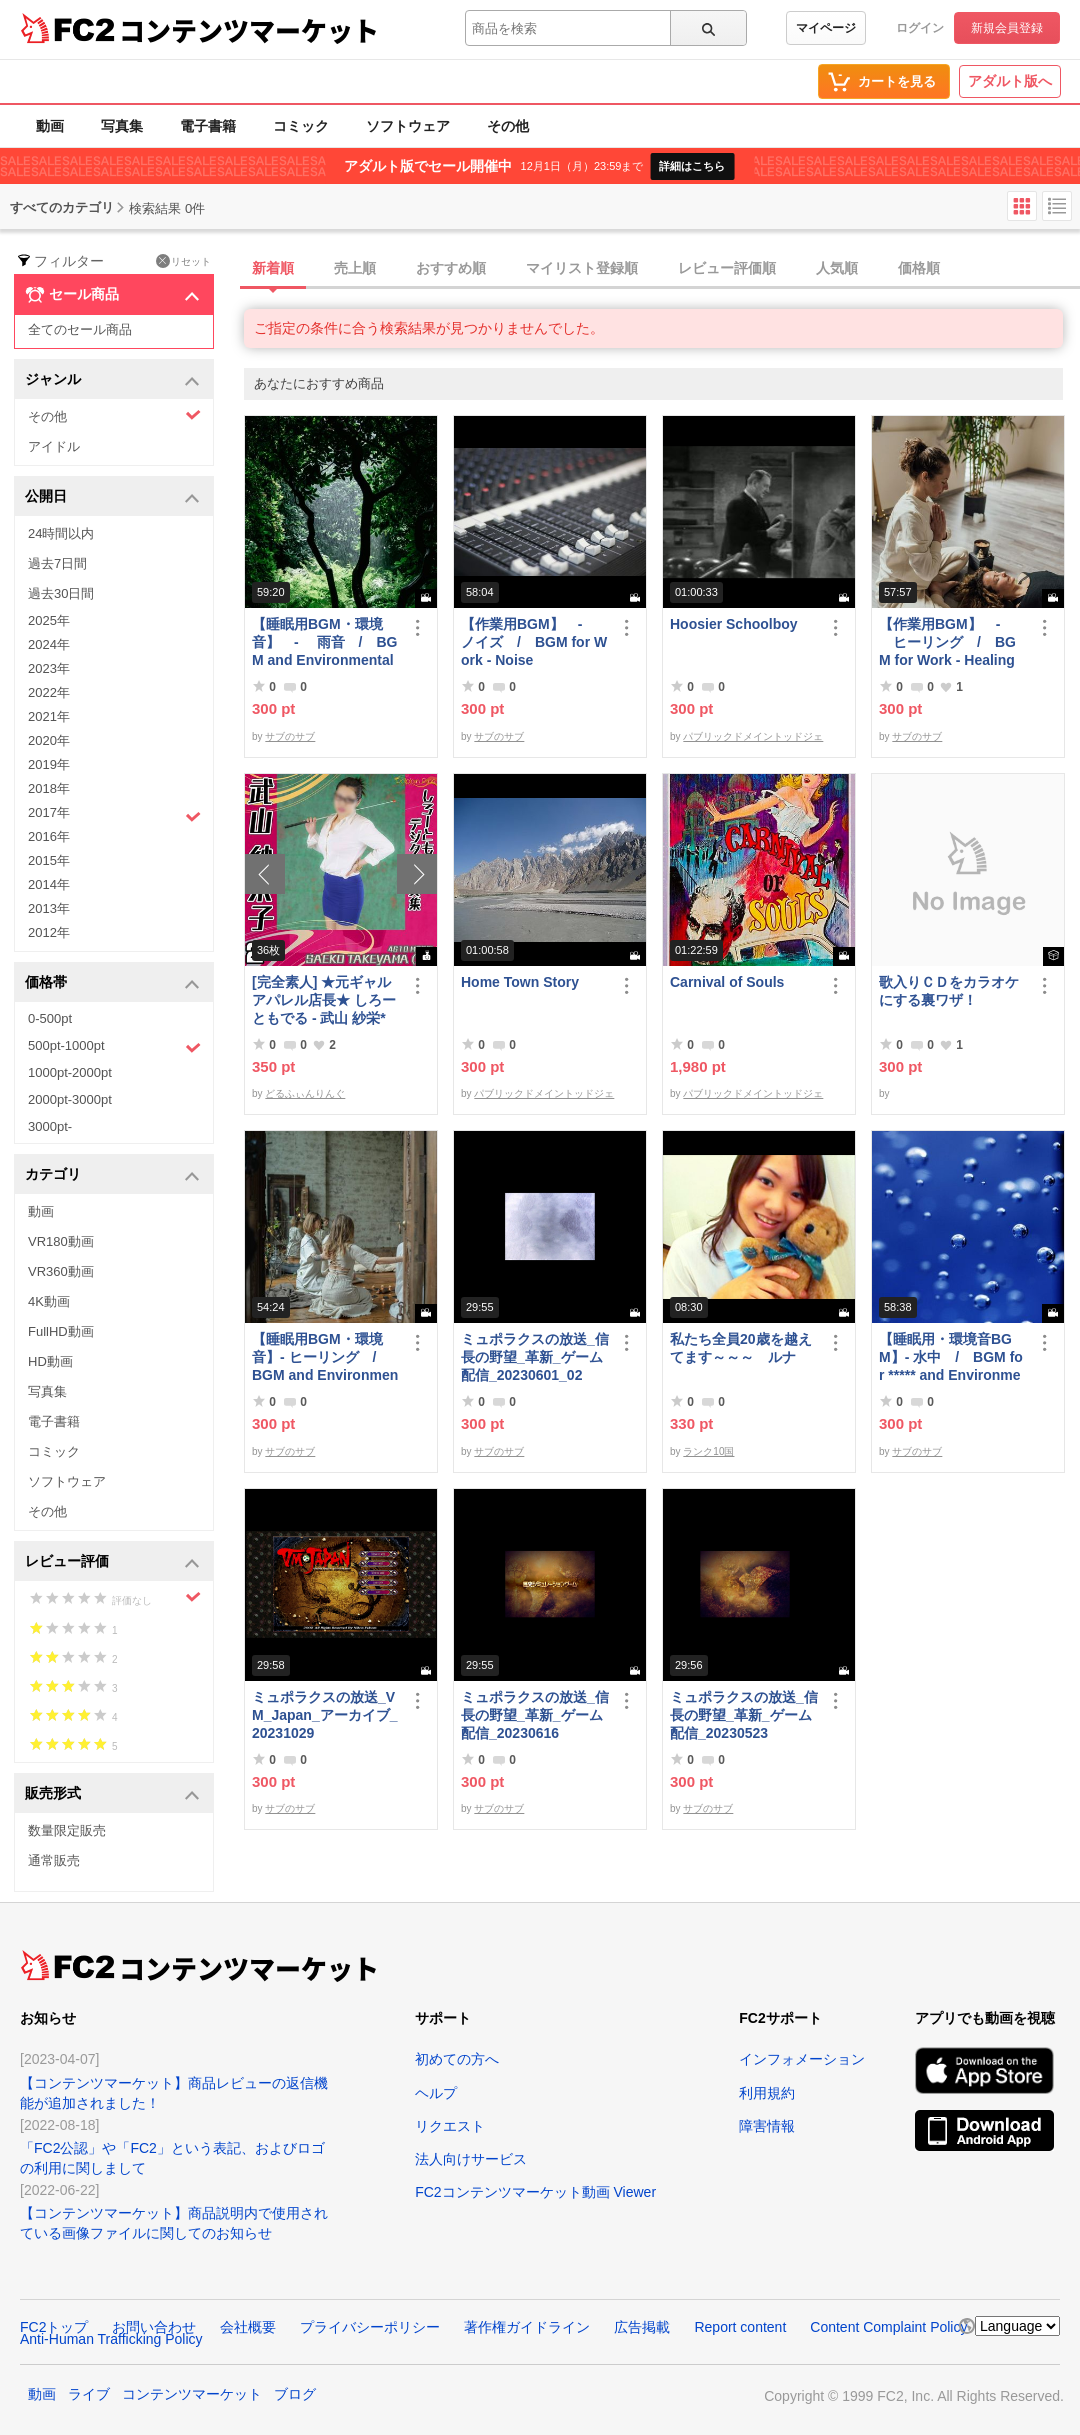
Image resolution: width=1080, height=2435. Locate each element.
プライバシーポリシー (370, 2327)
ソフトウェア (408, 126)
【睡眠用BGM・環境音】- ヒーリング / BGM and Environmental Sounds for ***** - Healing (326, 1357)
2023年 (49, 668)
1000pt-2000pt (70, 1072)
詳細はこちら (692, 166)
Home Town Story (520, 982)
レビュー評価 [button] (112, 1562)
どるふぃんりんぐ (305, 1093)
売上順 (355, 268)
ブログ (295, 2394)
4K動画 (49, 1301)
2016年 (49, 836)
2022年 (49, 692)
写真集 (122, 126)
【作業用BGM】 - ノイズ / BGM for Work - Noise (534, 642)
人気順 (837, 268)
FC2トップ (54, 2327)
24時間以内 (61, 533)
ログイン (920, 28)
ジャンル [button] (112, 380)
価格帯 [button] (112, 983)
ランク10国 (708, 1451)
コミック (301, 126)
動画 (50, 126)
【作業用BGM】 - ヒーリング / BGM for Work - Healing (947, 642)
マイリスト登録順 (582, 268)
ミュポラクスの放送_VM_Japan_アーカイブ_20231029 (324, 1715)
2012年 (49, 932)
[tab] (662, 269)
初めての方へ (457, 2059)
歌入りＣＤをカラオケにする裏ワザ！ (949, 991)
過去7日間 (57, 563)
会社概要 (248, 2327)
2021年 (49, 716)
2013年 (49, 908)
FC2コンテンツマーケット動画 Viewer (535, 2192)
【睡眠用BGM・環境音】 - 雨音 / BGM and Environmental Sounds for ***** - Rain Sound (326, 642)
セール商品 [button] (112, 295)
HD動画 (50, 1361)
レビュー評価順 (727, 268)
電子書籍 (208, 126)
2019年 (49, 764)
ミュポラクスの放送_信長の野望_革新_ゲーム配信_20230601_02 (535, 1357)
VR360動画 (61, 1271)
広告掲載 (642, 2327)
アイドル (54, 446)
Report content (740, 2327)
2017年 (114, 815)
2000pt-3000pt (70, 1099)
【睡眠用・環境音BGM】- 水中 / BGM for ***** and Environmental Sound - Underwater (951, 1357)
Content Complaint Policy (888, 2327)
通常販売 (54, 1860)
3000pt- (50, 1126)
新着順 (273, 268)
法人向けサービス (471, 2159)
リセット (183, 261)
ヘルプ (436, 2093)
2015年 (49, 860)
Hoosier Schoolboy (734, 624)
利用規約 (767, 2093)
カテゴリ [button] (112, 1175)
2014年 (49, 884)
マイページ (826, 28)
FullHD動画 (61, 1331)
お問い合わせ (154, 2327)
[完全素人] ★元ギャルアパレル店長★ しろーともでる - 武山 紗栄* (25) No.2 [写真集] (324, 1000)
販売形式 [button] (112, 1794)
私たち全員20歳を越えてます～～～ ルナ (741, 1348)
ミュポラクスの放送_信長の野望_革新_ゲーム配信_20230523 (744, 1715)
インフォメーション (802, 2059)
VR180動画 (61, 1241)
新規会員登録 (1007, 28)
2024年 (49, 644)
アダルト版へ (1010, 81)
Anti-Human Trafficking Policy (111, 2339)
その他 (508, 126)
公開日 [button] (112, 497)
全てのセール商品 (80, 329)
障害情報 (767, 2126)
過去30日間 (61, 593)
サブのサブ (290, 736)
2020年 (49, 740)
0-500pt (50, 1018)
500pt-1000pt (114, 1047)
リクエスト (450, 2126)
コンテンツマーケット (249, 30)
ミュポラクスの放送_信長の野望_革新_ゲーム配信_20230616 (535, 1715)
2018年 (49, 788)
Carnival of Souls (727, 982)
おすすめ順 (451, 268)
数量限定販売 (67, 1830)
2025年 (49, 620)
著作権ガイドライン (527, 2327)
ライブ (89, 2394)
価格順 (919, 268)
